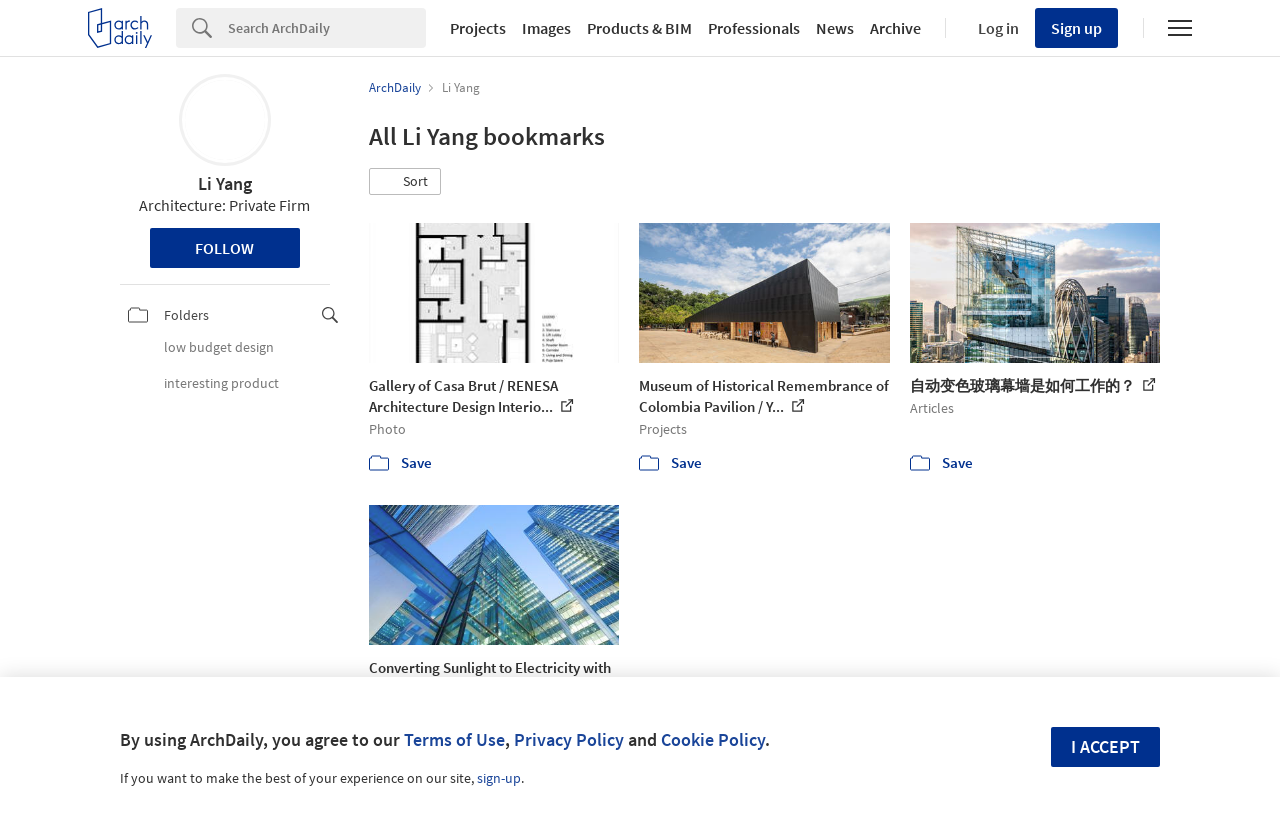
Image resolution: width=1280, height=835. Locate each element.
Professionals (754, 28)
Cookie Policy (713, 739)
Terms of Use (454, 739)
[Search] (327, 28)
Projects (478, 28)
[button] (405, 182)
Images (546, 28)
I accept (1105, 746)
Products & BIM (639, 28)
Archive (895, 28)
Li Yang (225, 183)
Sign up (1076, 28)
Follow (224, 248)
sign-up (499, 778)
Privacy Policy (569, 739)
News (835, 28)
